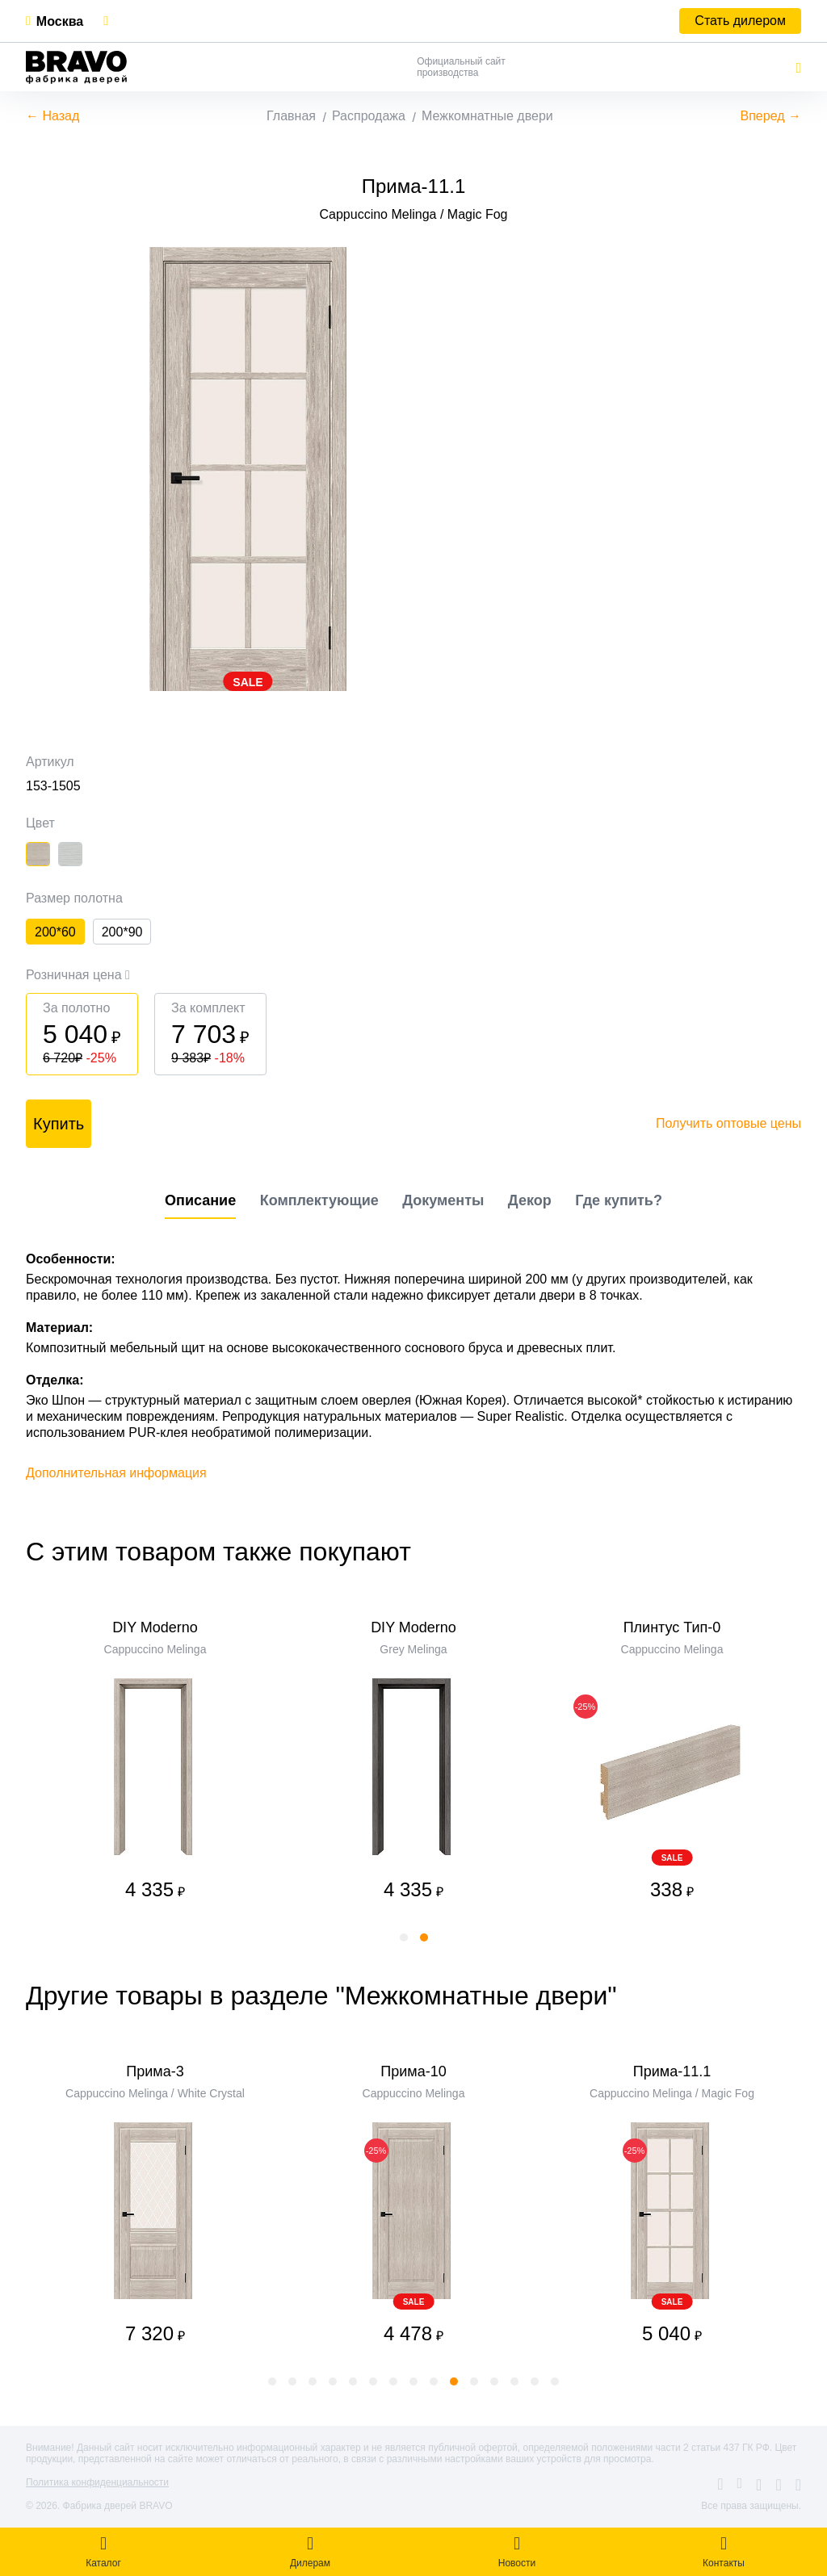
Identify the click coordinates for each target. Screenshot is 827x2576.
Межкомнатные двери (487, 116)
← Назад (52, 116)
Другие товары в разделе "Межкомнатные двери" (321, 1995)
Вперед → (771, 116)
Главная (291, 116)
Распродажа (368, 116)
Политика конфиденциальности (97, 2482)
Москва (59, 21)
